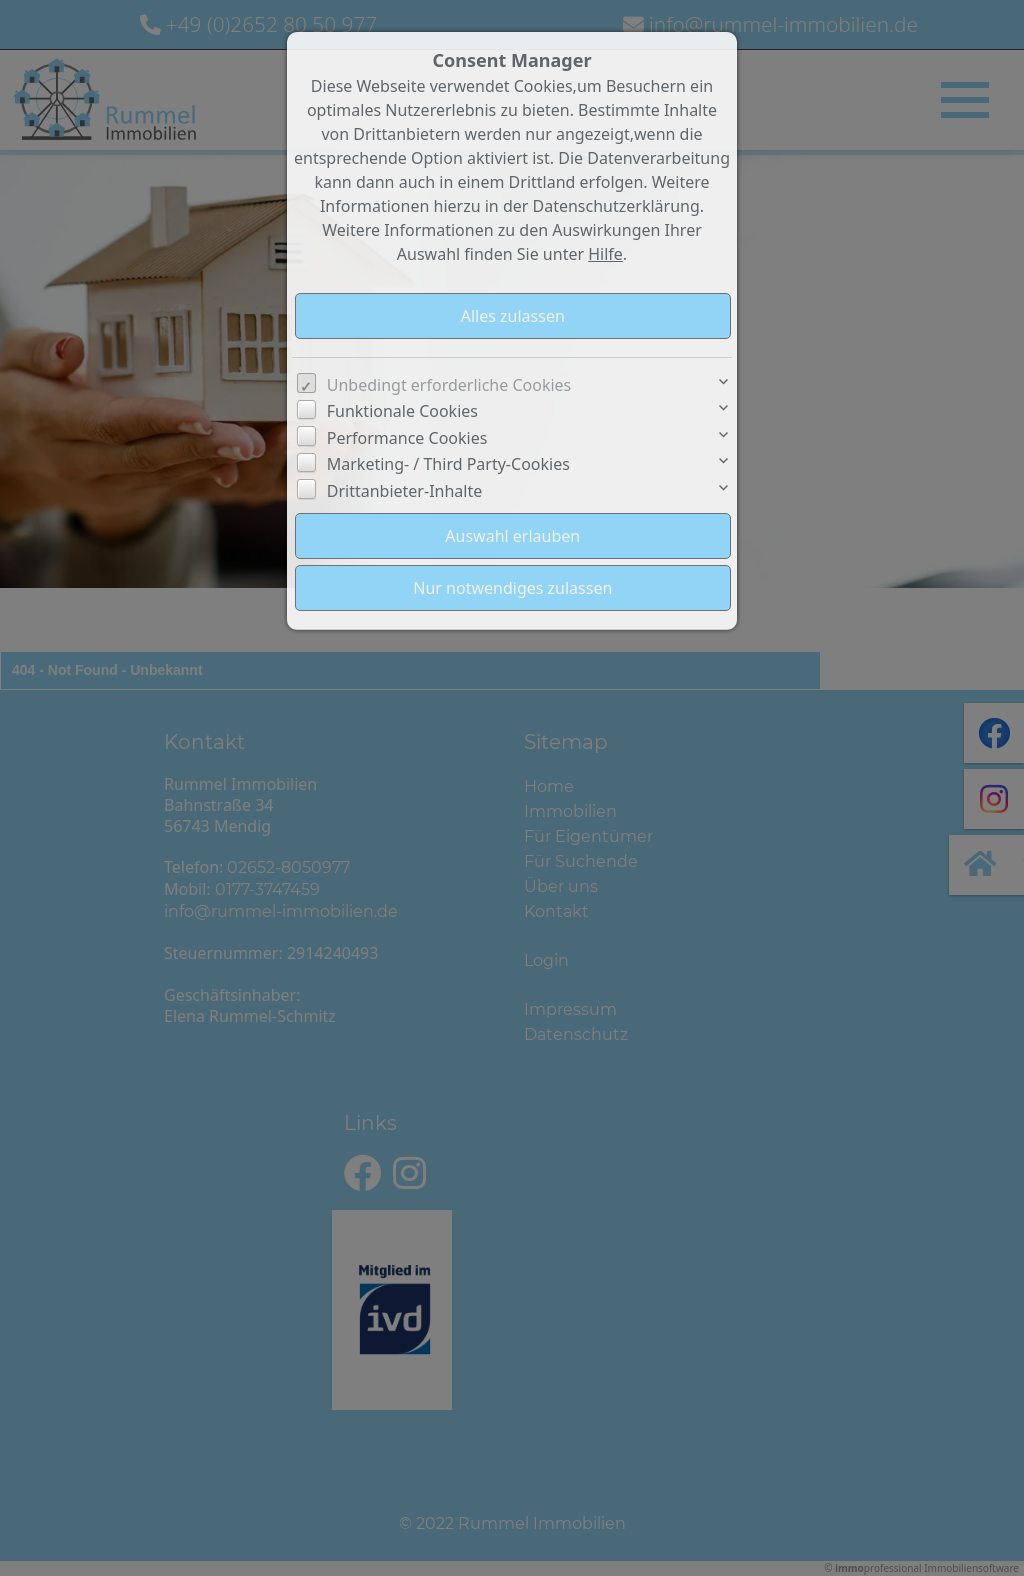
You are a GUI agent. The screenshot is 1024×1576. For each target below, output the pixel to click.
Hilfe (605, 254)
